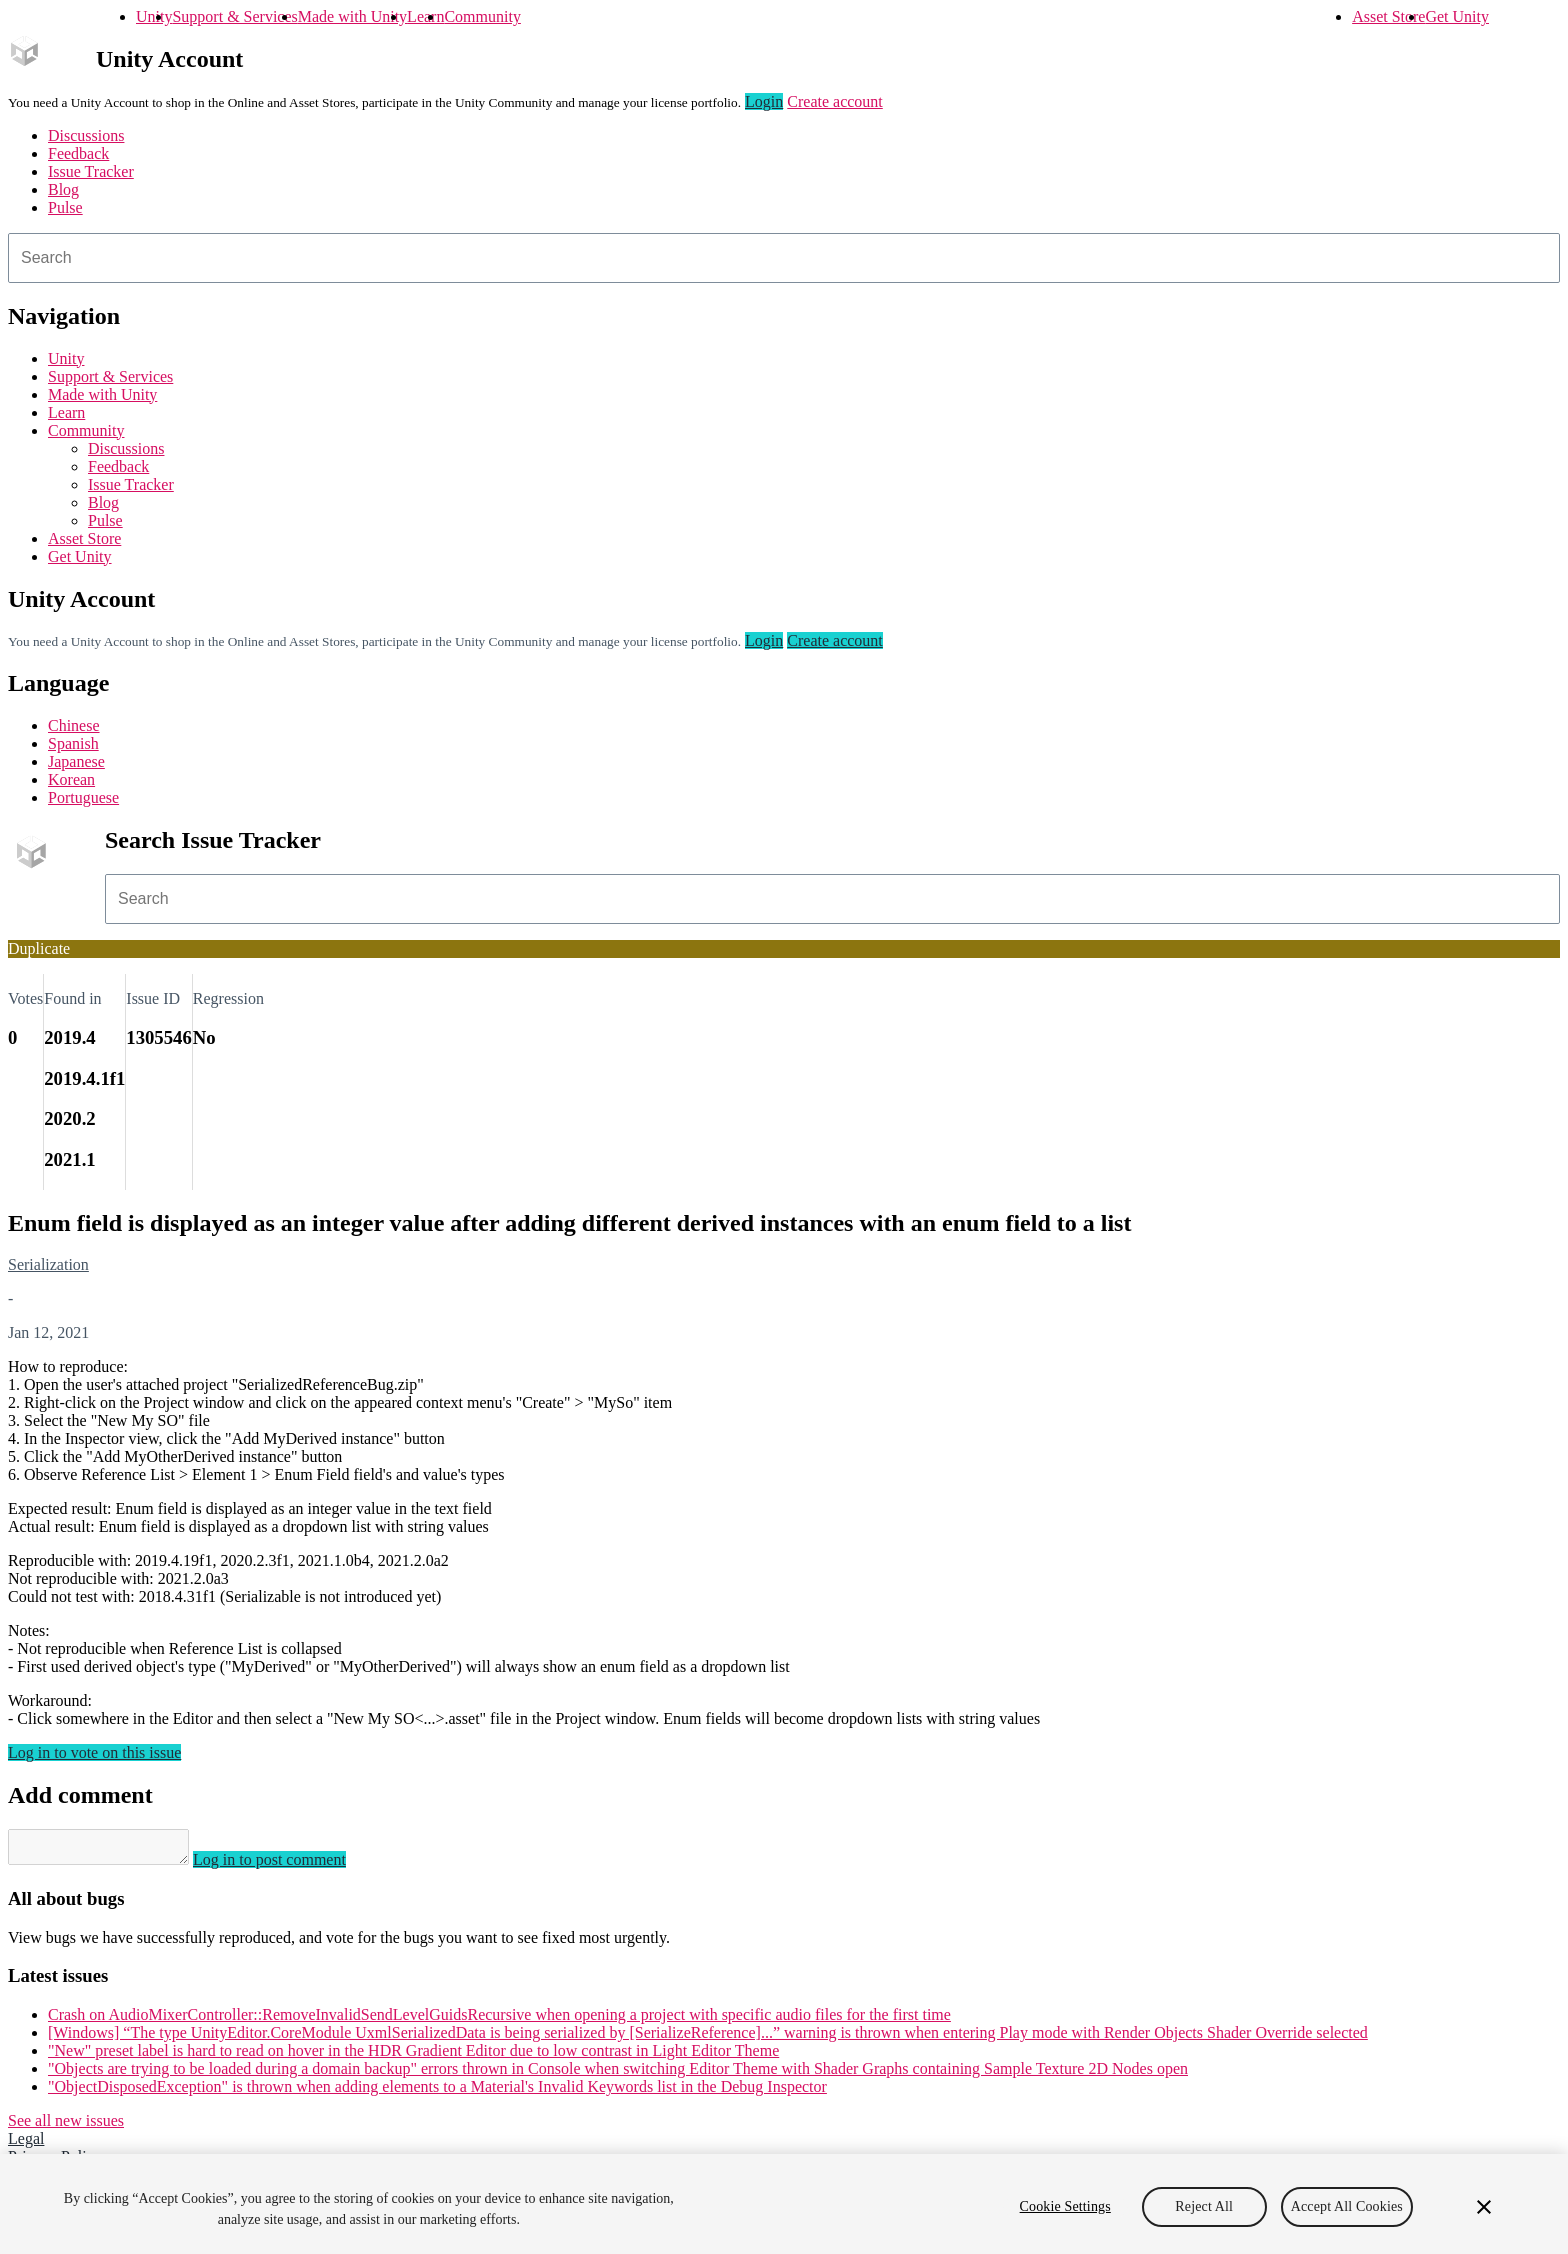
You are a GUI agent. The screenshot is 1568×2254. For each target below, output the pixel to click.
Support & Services (234, 16)
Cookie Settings (1065, 2206)
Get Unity (1457, 16)
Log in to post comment (289, 1865)
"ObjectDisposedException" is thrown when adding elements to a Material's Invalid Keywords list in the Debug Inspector (437, 2092)
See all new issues (66, 2126)
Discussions (86, 135)
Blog (63, 189)
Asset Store (1388, 16)
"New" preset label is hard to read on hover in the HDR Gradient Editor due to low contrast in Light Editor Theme (413, 2056)
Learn (425, 16)
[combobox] (784, 258)
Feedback (78, 153)
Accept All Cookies (1347, 2206)
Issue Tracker (91, 171)
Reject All (1204, 2206)
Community (482, 16)
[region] (784, 2204)
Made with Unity (352, 16)
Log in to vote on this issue (94, 1752)
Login (764, 101)
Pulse (65, 207)
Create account (835, 101)
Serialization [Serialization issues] (48, 1264)
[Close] (1484, 2207)
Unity (154, 16)
